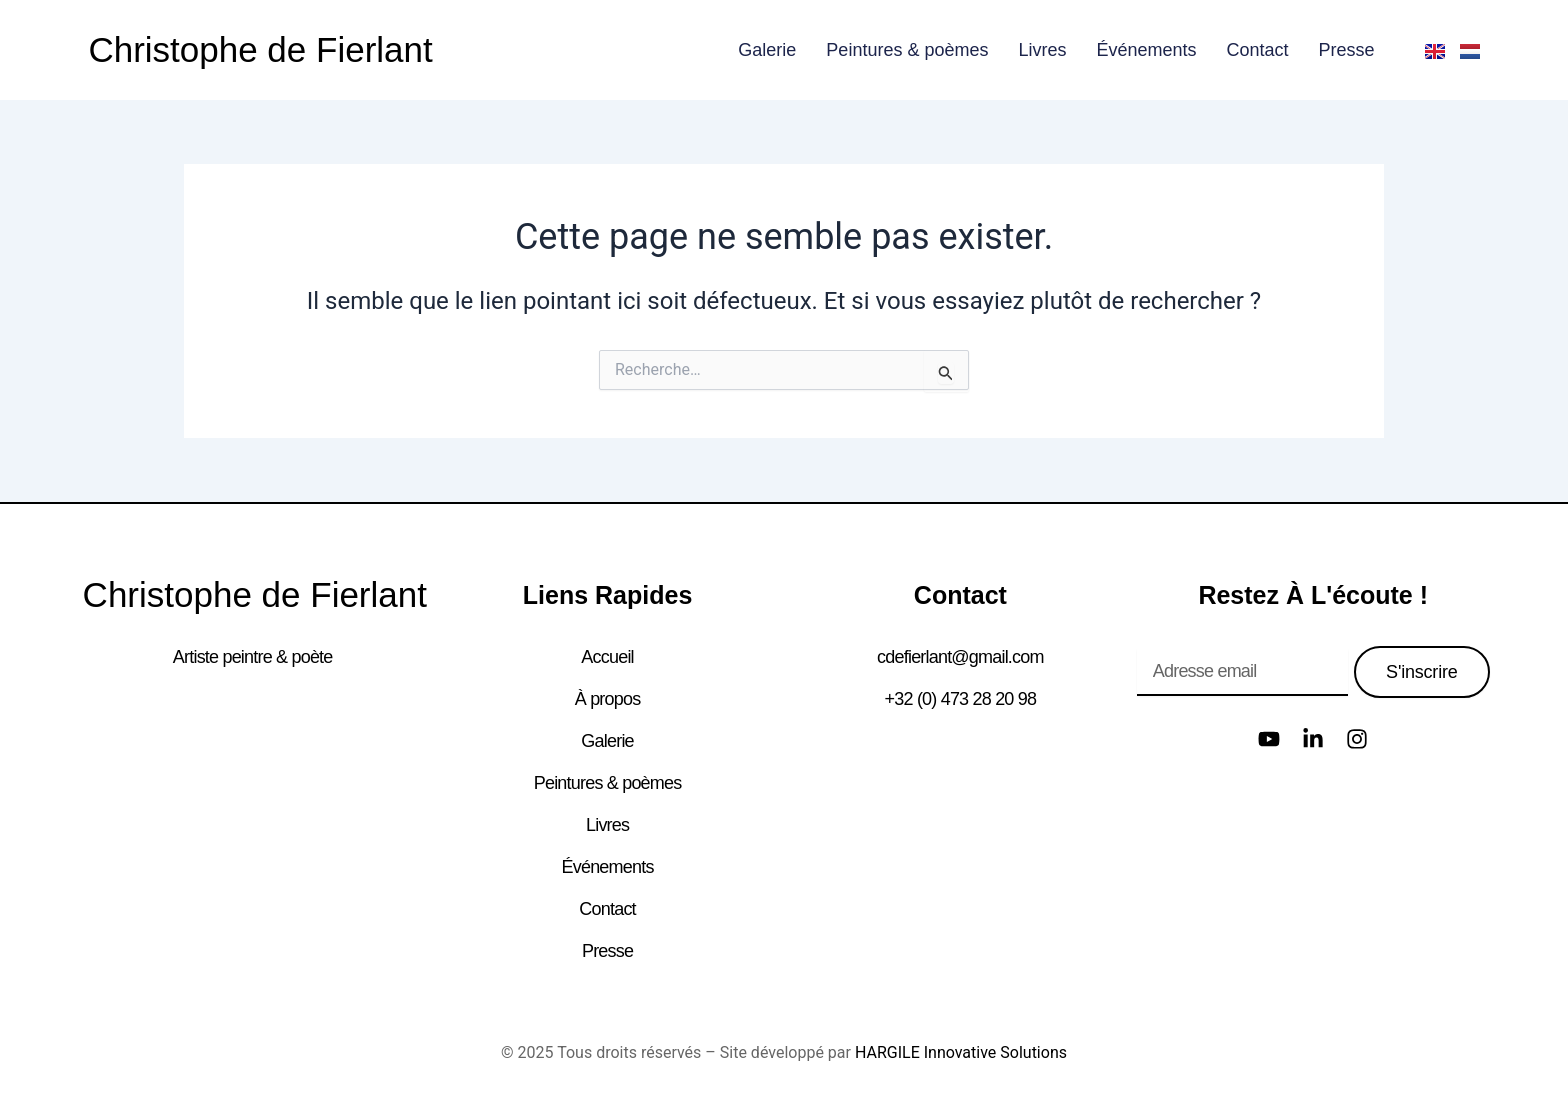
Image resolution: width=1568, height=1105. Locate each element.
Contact (1258, 50)
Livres (1042, 50)
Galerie (767, 50)
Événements (1146, 50)
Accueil (607, 657)
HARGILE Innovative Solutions (961, 1052)
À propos (608, 699)
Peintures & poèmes (907, 50)
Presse (1347, 50)
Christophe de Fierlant (260, 49)
